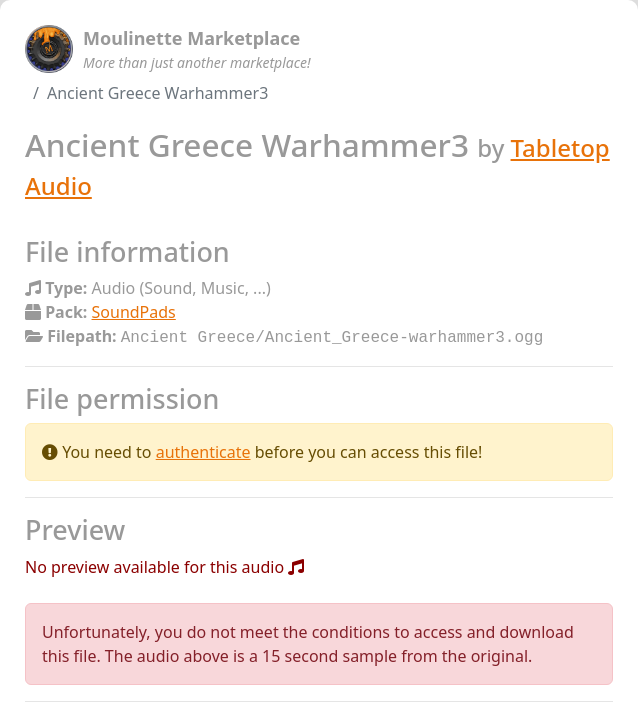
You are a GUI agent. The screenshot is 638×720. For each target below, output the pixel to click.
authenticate (203, 450)
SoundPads (134, 312)
